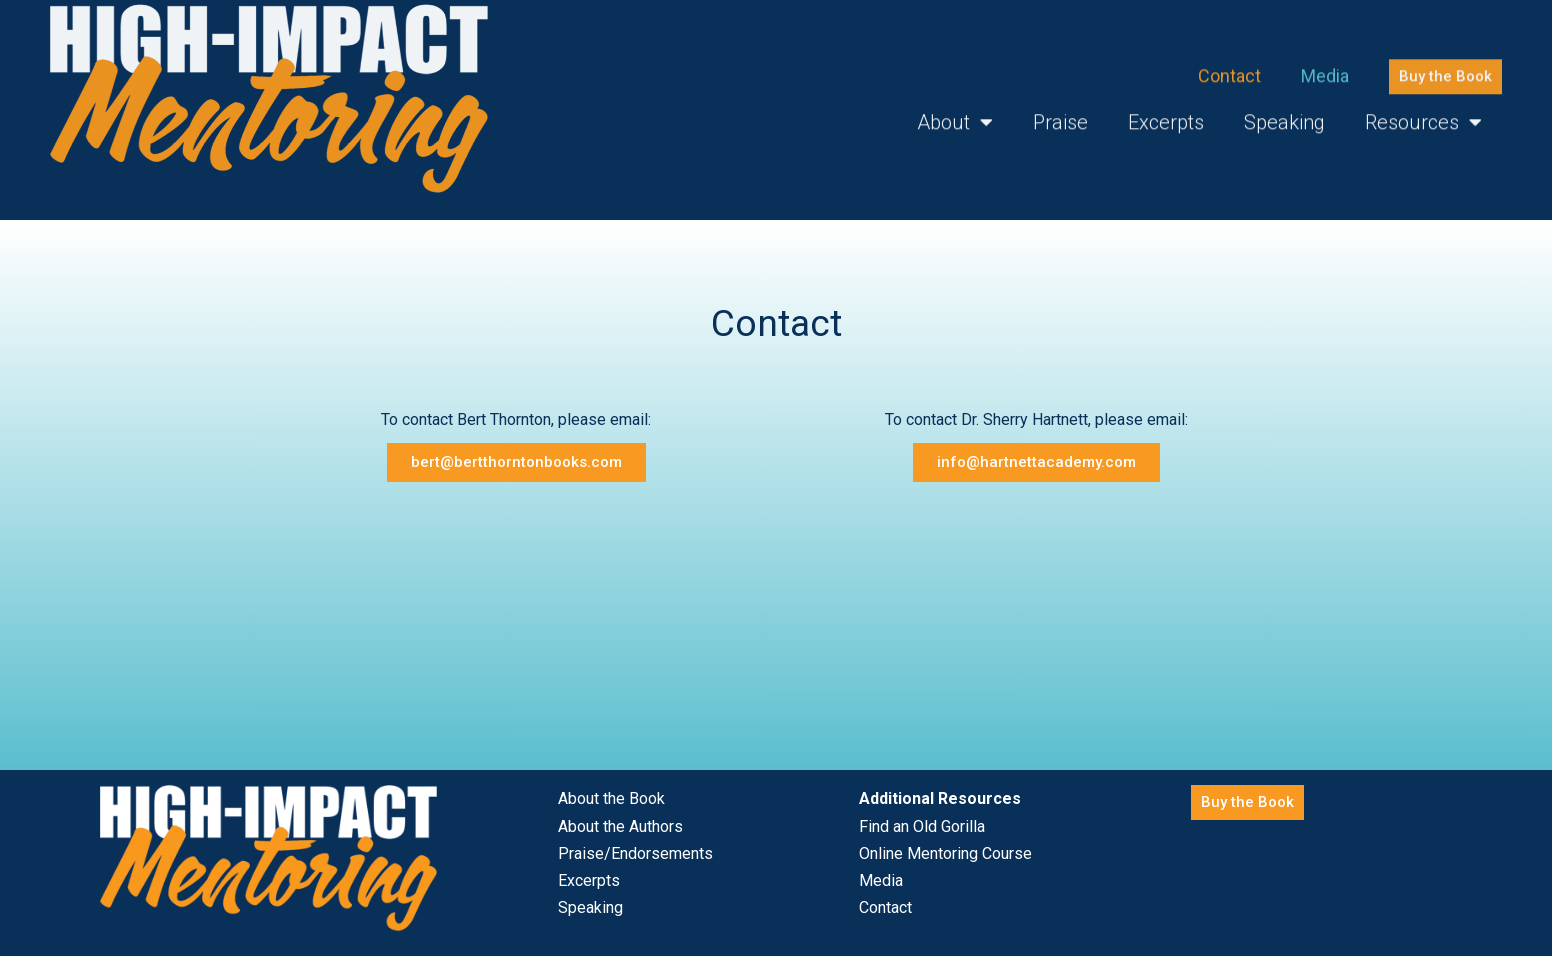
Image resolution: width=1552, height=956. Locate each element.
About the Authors (620, 826)
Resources (1423, 110)
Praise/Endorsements (635, 853)
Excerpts (1166, 110)
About (955, 110)
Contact (1229, 63)
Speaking (1284, 110)
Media (1325, 63)
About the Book (611, 798)
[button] (1445, 63)
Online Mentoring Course (945, 853)
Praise (1060, 110)
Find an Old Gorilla (922, 826)
